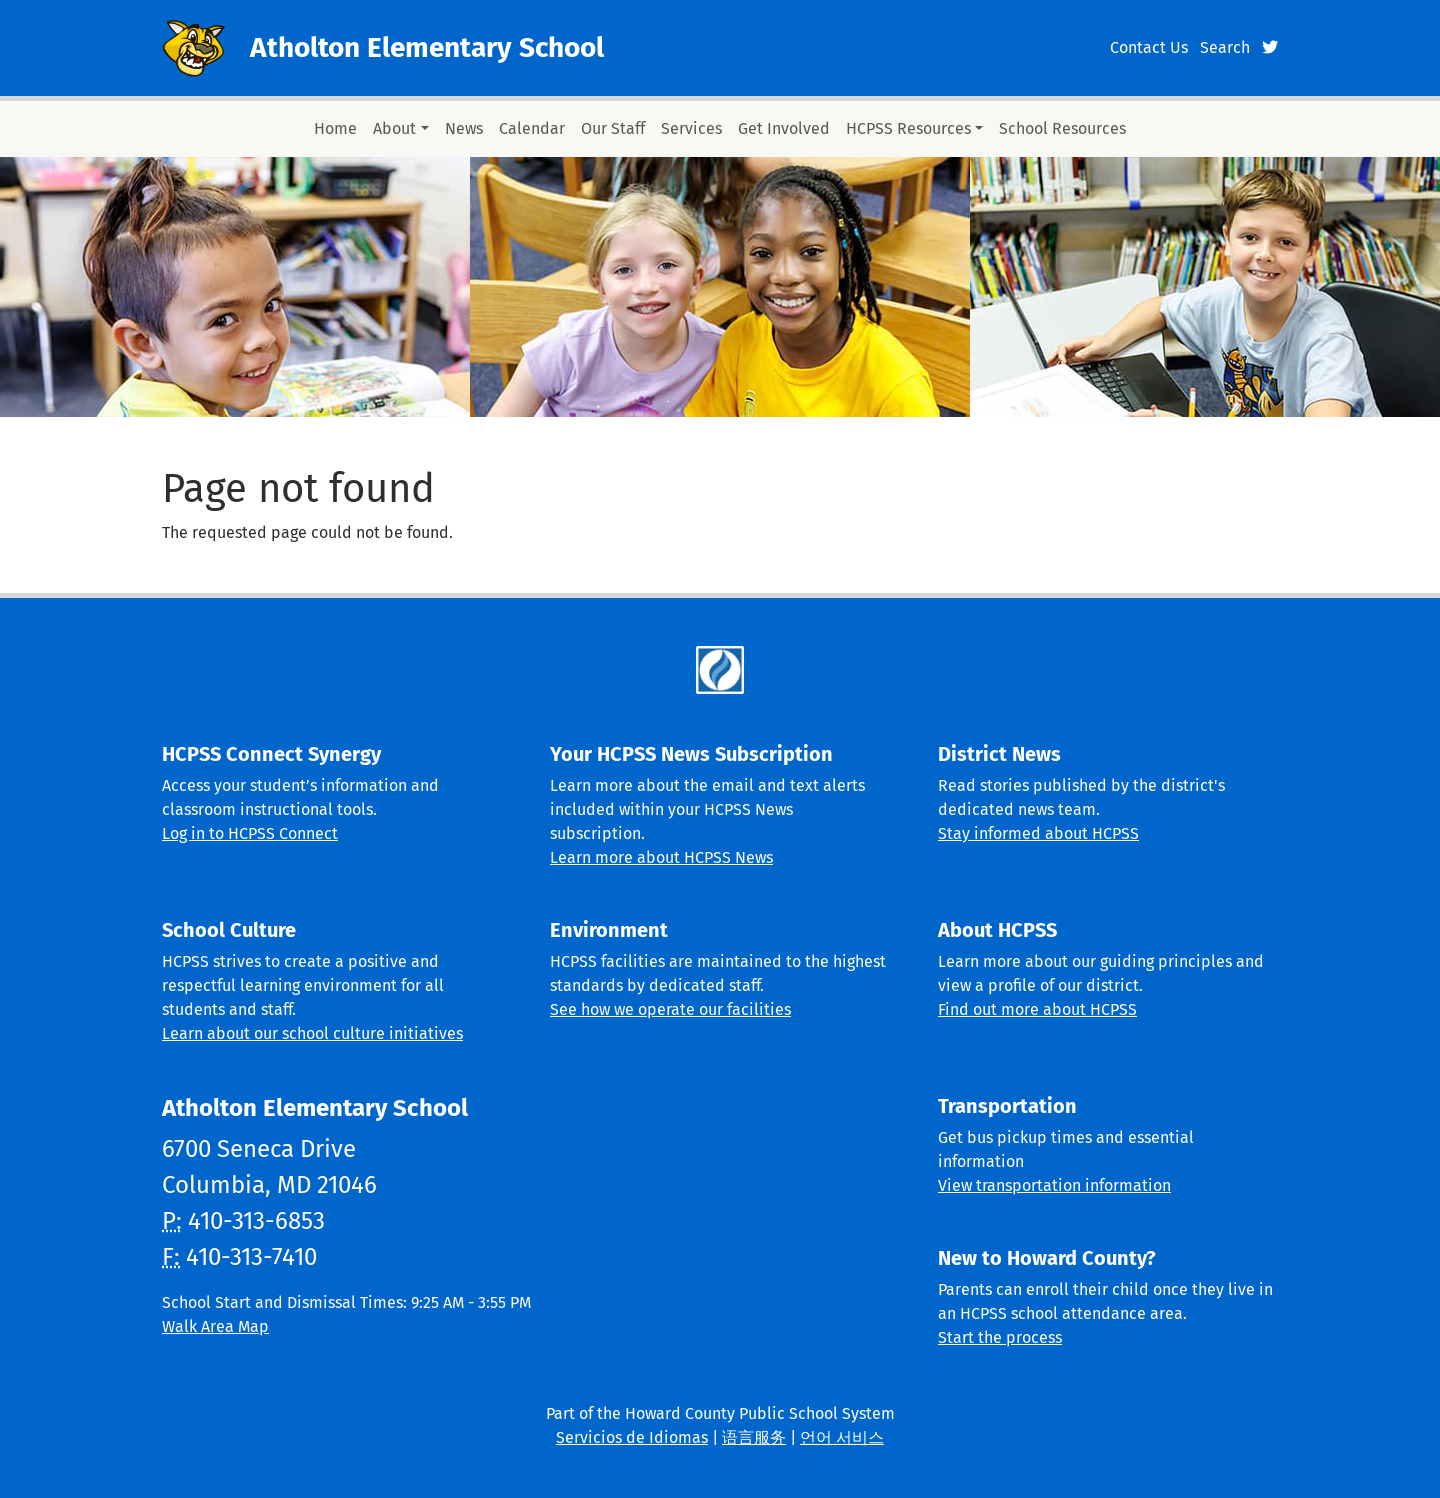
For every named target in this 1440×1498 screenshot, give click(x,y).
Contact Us (1149, 47)
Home (335, 128)
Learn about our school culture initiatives (312, 1033)
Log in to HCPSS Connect (250, 833)
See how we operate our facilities (670, 1009)
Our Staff (613, 128)
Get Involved (784, 128)
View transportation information (1054, 1185)
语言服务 (754, 1437)
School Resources (1062, 128)
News (464, 128)
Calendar (532, 128)
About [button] (394, 128)
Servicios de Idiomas (632, 1437)
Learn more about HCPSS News (661, 857)
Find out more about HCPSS (1037, 1009)
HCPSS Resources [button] (908, 128)
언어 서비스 (842, 1437)
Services (691, 128)
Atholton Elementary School (427, 47)
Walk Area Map (215, 1326)
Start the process (1000, 1337)
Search (1225, 47)
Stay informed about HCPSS (1038, 833)
